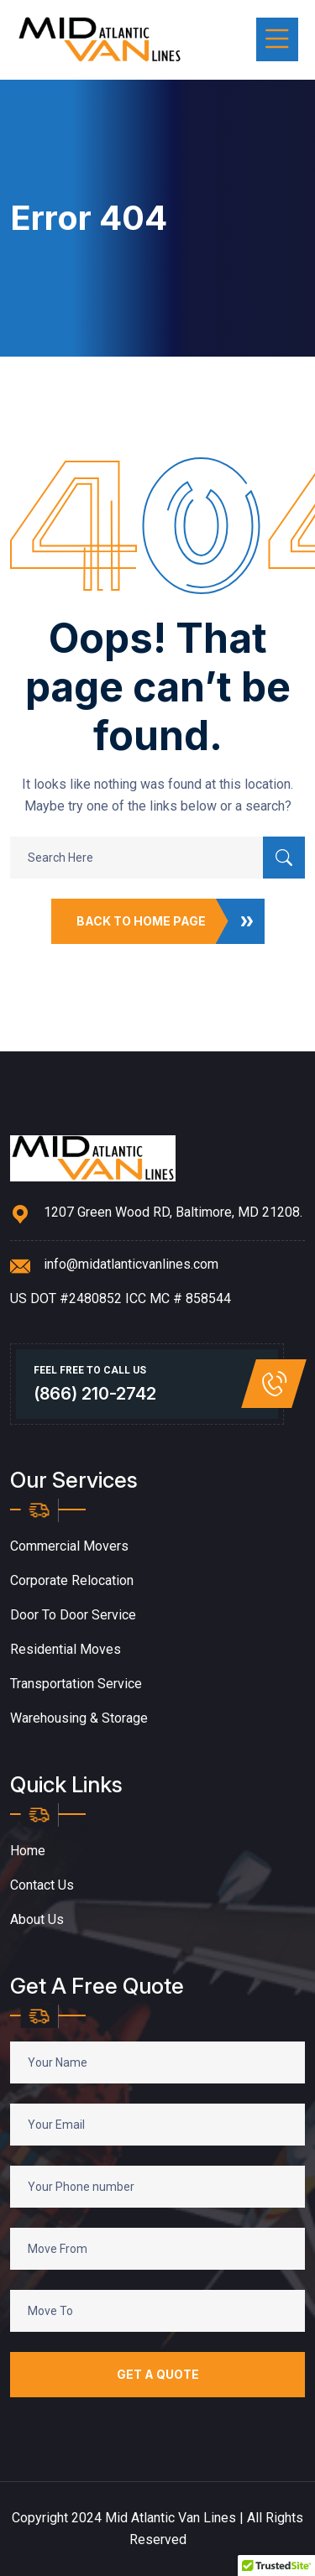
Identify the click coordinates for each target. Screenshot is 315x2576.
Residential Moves (65, 1649)
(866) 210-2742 (95, 1394)
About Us (37, 1919)
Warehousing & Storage (79, 1718)
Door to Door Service (73, 1615)
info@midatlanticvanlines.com (131, 1264)
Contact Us (42, 1885)
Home (27, 1851)
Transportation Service (76, 1684)
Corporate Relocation (72, 1580)
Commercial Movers (69, 1546)
